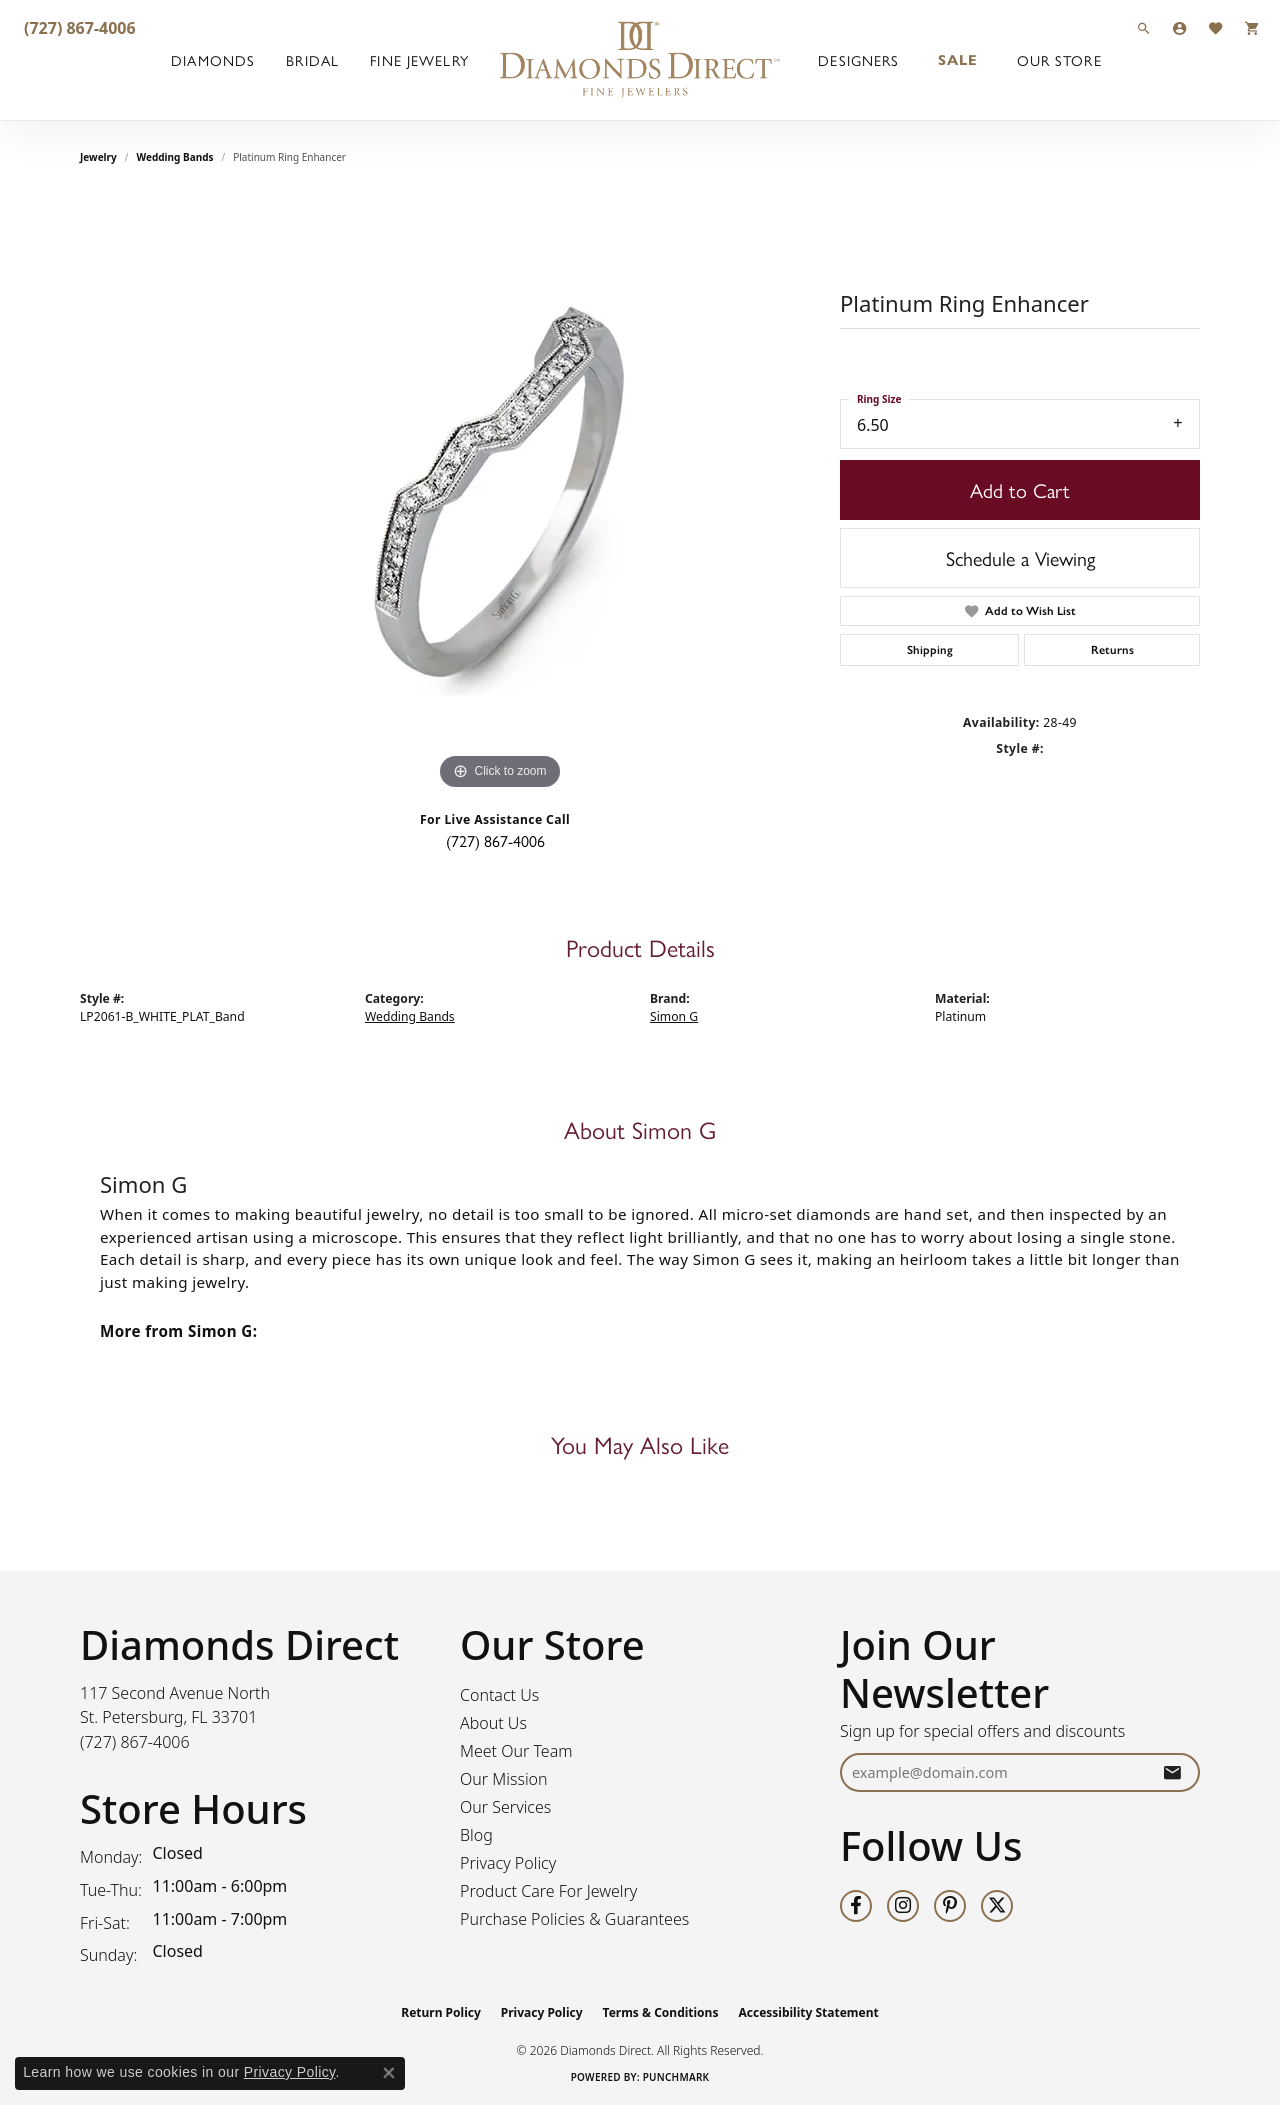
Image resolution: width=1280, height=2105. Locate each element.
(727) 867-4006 (495, 840)
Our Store (1059, 60)
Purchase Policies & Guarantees (574, 1919)
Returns (1112, 650)
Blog (476, 1835)
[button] (1144, 27)
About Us (493, 1723)
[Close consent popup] (389, 2073)
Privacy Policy (508, 1863)
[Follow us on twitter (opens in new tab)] (997, 1906)
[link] (78, 27)
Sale (958, 60)
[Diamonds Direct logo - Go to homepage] (640, 60)
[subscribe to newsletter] (1172, 1772)
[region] (500, 495)
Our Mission (504, 1779)
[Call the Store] (135, 1742)
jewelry (98, 157)
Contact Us (499, 1695)
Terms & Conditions (661, 2012)
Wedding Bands (175, 157)
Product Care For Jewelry (548, 1891)
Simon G (674, 1016)
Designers (858, 60)
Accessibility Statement (808, 2012)
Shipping (930, 650)
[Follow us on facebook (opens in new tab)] (856, 1906)
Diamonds (213, 60)
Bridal (312, 60)
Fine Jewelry (419, 60)
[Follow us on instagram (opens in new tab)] (903, 1906)
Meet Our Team (516, 1751)
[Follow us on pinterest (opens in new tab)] (950, 1906)
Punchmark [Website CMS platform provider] (676, 2077)
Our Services (505, 1807)
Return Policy (441, 2012)
